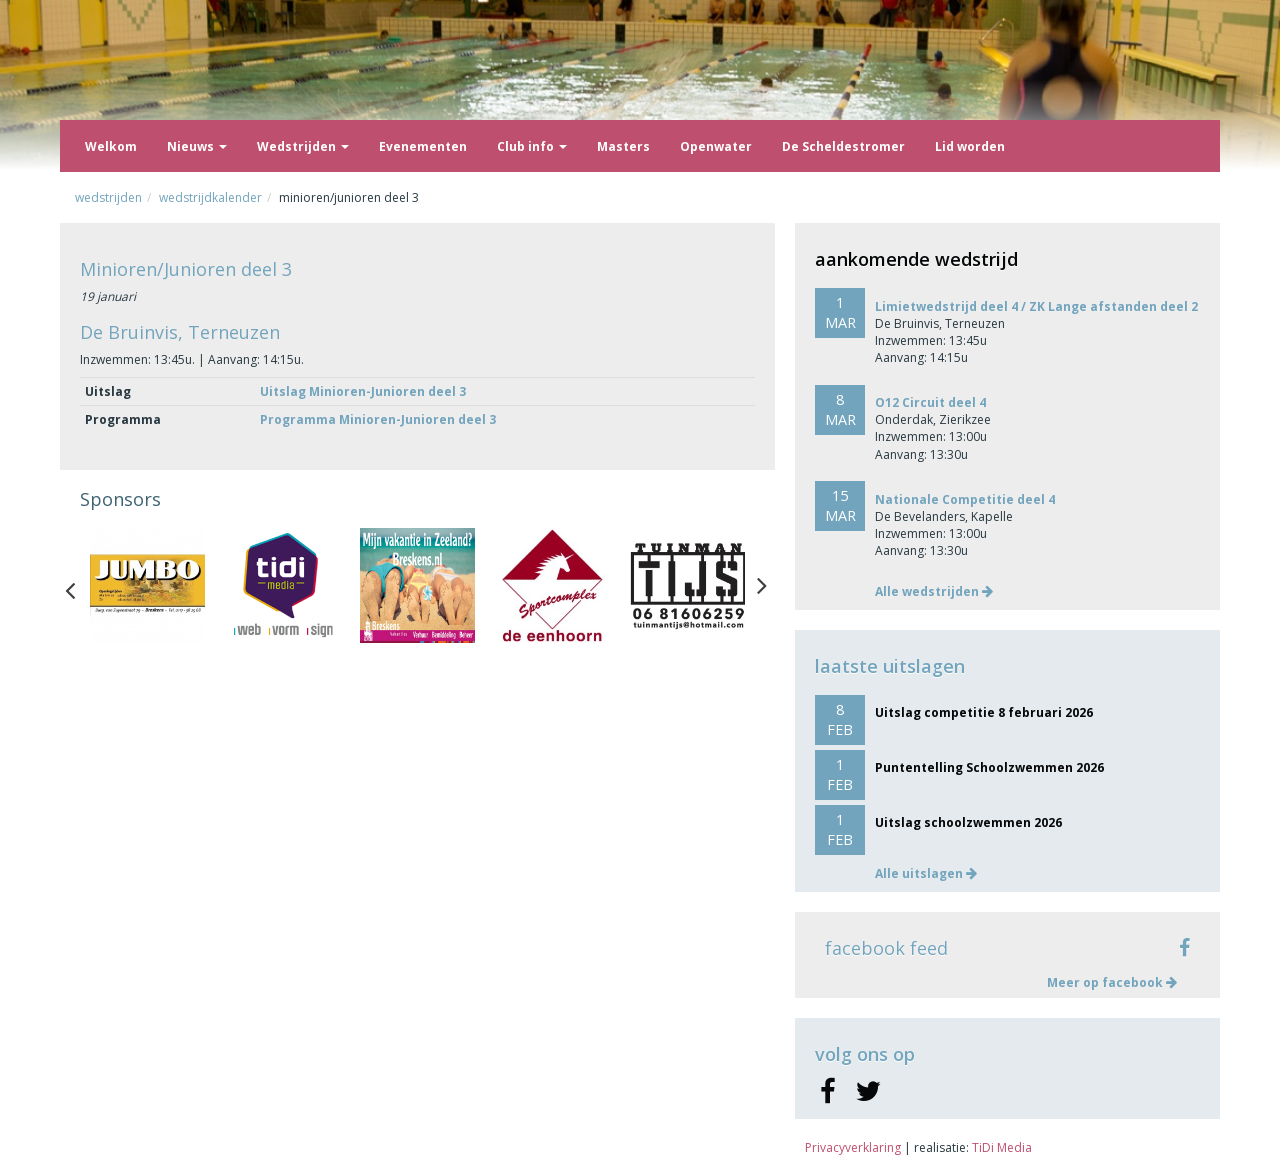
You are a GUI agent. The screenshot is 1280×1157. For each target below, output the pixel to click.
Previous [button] (80, 586)
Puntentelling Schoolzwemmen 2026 (989, 767)
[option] (147, 585)
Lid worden (970, 146)
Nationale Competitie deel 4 (965, 499)
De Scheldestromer (843, 146)
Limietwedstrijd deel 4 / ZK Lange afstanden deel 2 (1036, 306)
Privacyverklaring (853, 1147)
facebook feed (886, 948)
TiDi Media (1002, 1147)
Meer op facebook (1112, 982)
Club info (532, 146)
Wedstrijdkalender (210, 197)
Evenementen (423, 146)
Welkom (111, 146)
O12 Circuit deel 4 (930, 402)
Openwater (716, 146)
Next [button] (762, 586)
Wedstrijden (303, 146)
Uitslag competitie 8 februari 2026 (984, 712)
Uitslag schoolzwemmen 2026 (968, 822)
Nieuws (197, 146)
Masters (623, 146)
